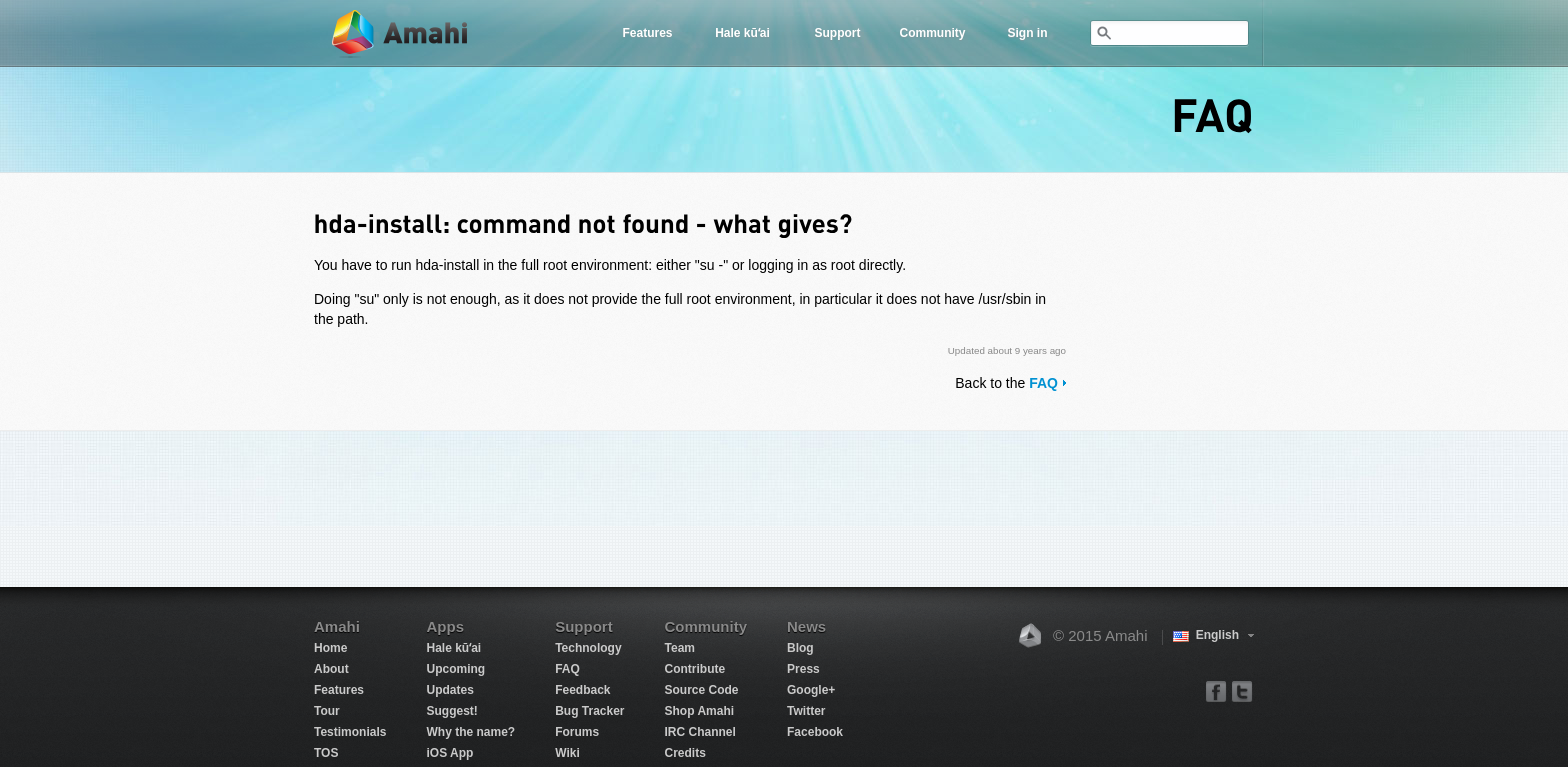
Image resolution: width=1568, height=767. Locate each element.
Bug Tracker (589, 711)
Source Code (702, 690)
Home (330, 648)
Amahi (401, 33)
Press (803, 669)
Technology (588, 648)
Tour (327, 711)
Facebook (815, 732)
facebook (1216, 690)
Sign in (1028, 33)
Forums (577, 732)
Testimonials (350, 732)
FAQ (1043, 383)
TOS (326, 753)
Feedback (582, 690)
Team (680, 648)
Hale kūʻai (742, 33)
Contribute (695, 669)
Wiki (567, 753)
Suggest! (451, 711)
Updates (449, 690)
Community (933, 33)
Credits (685, 753)
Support (838, 33)
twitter (1241, 690)
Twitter (806, 711)
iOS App (449, 753)
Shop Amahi (700, 711)
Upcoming (455, 669)
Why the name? (470, 732)
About (331, 669)
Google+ (811, 690)
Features (647, 33)
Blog (800, 648)
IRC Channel (700, 732)
